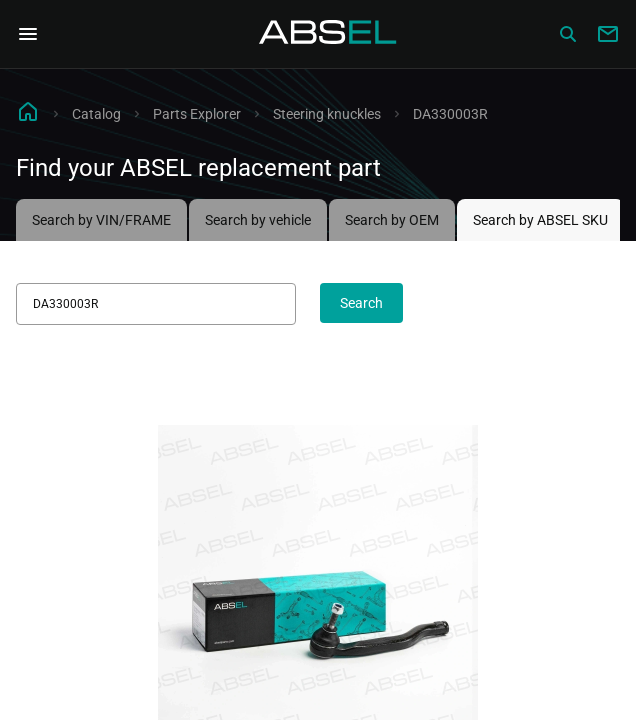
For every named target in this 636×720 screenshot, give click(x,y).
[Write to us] (608, 34)
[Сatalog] (568, 34)
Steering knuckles (327, 114)
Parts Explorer (197, 114)
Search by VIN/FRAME (101, 220)
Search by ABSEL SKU (540, 220)
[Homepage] (328, 34)
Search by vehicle (258, 220)
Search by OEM (392, 220)
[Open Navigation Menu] (28, 34)
